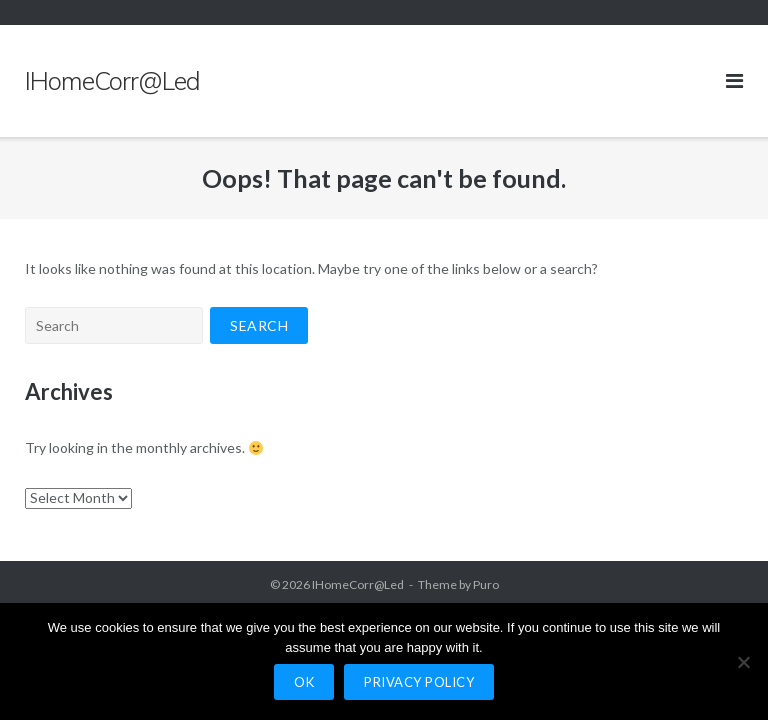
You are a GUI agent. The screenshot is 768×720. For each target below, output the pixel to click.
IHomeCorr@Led (358, 584)
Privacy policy (419, 682)
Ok (304, 682)
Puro (486, 584)
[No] (743, 662)
